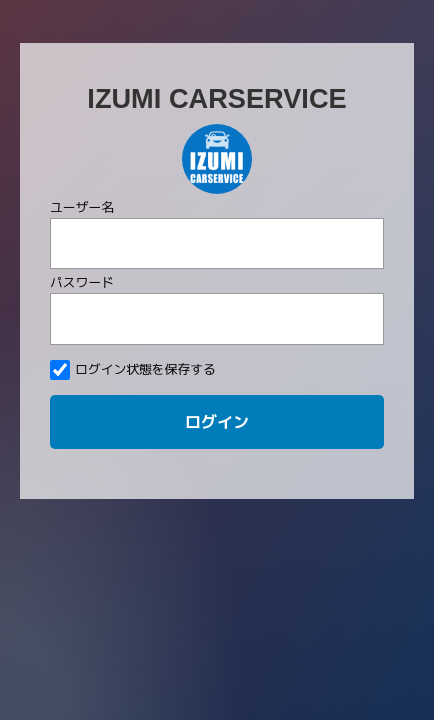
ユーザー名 (82, 207)
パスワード (82, 282)
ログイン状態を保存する (133, 370)
